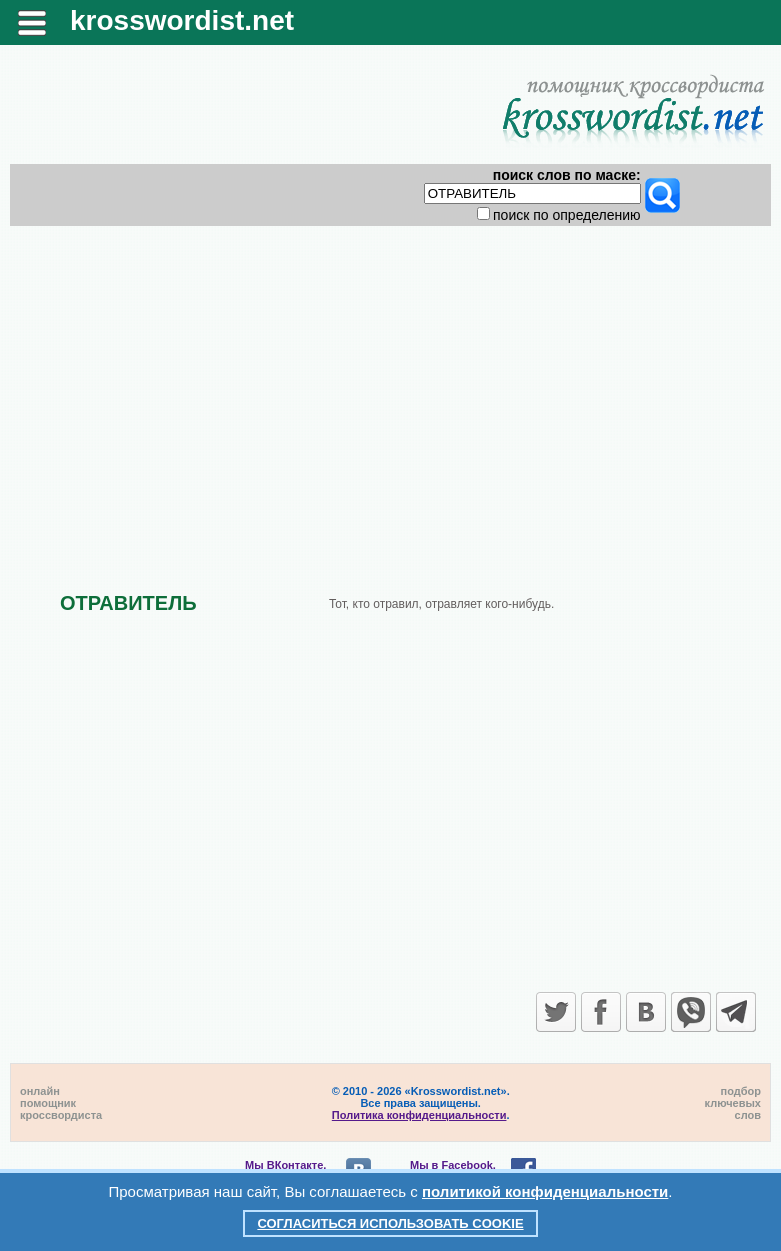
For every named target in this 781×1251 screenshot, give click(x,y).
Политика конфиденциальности (419, 1115)
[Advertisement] (390, 392)
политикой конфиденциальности (545, 1191)
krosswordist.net (182, 20)
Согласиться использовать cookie (390, 1223)
